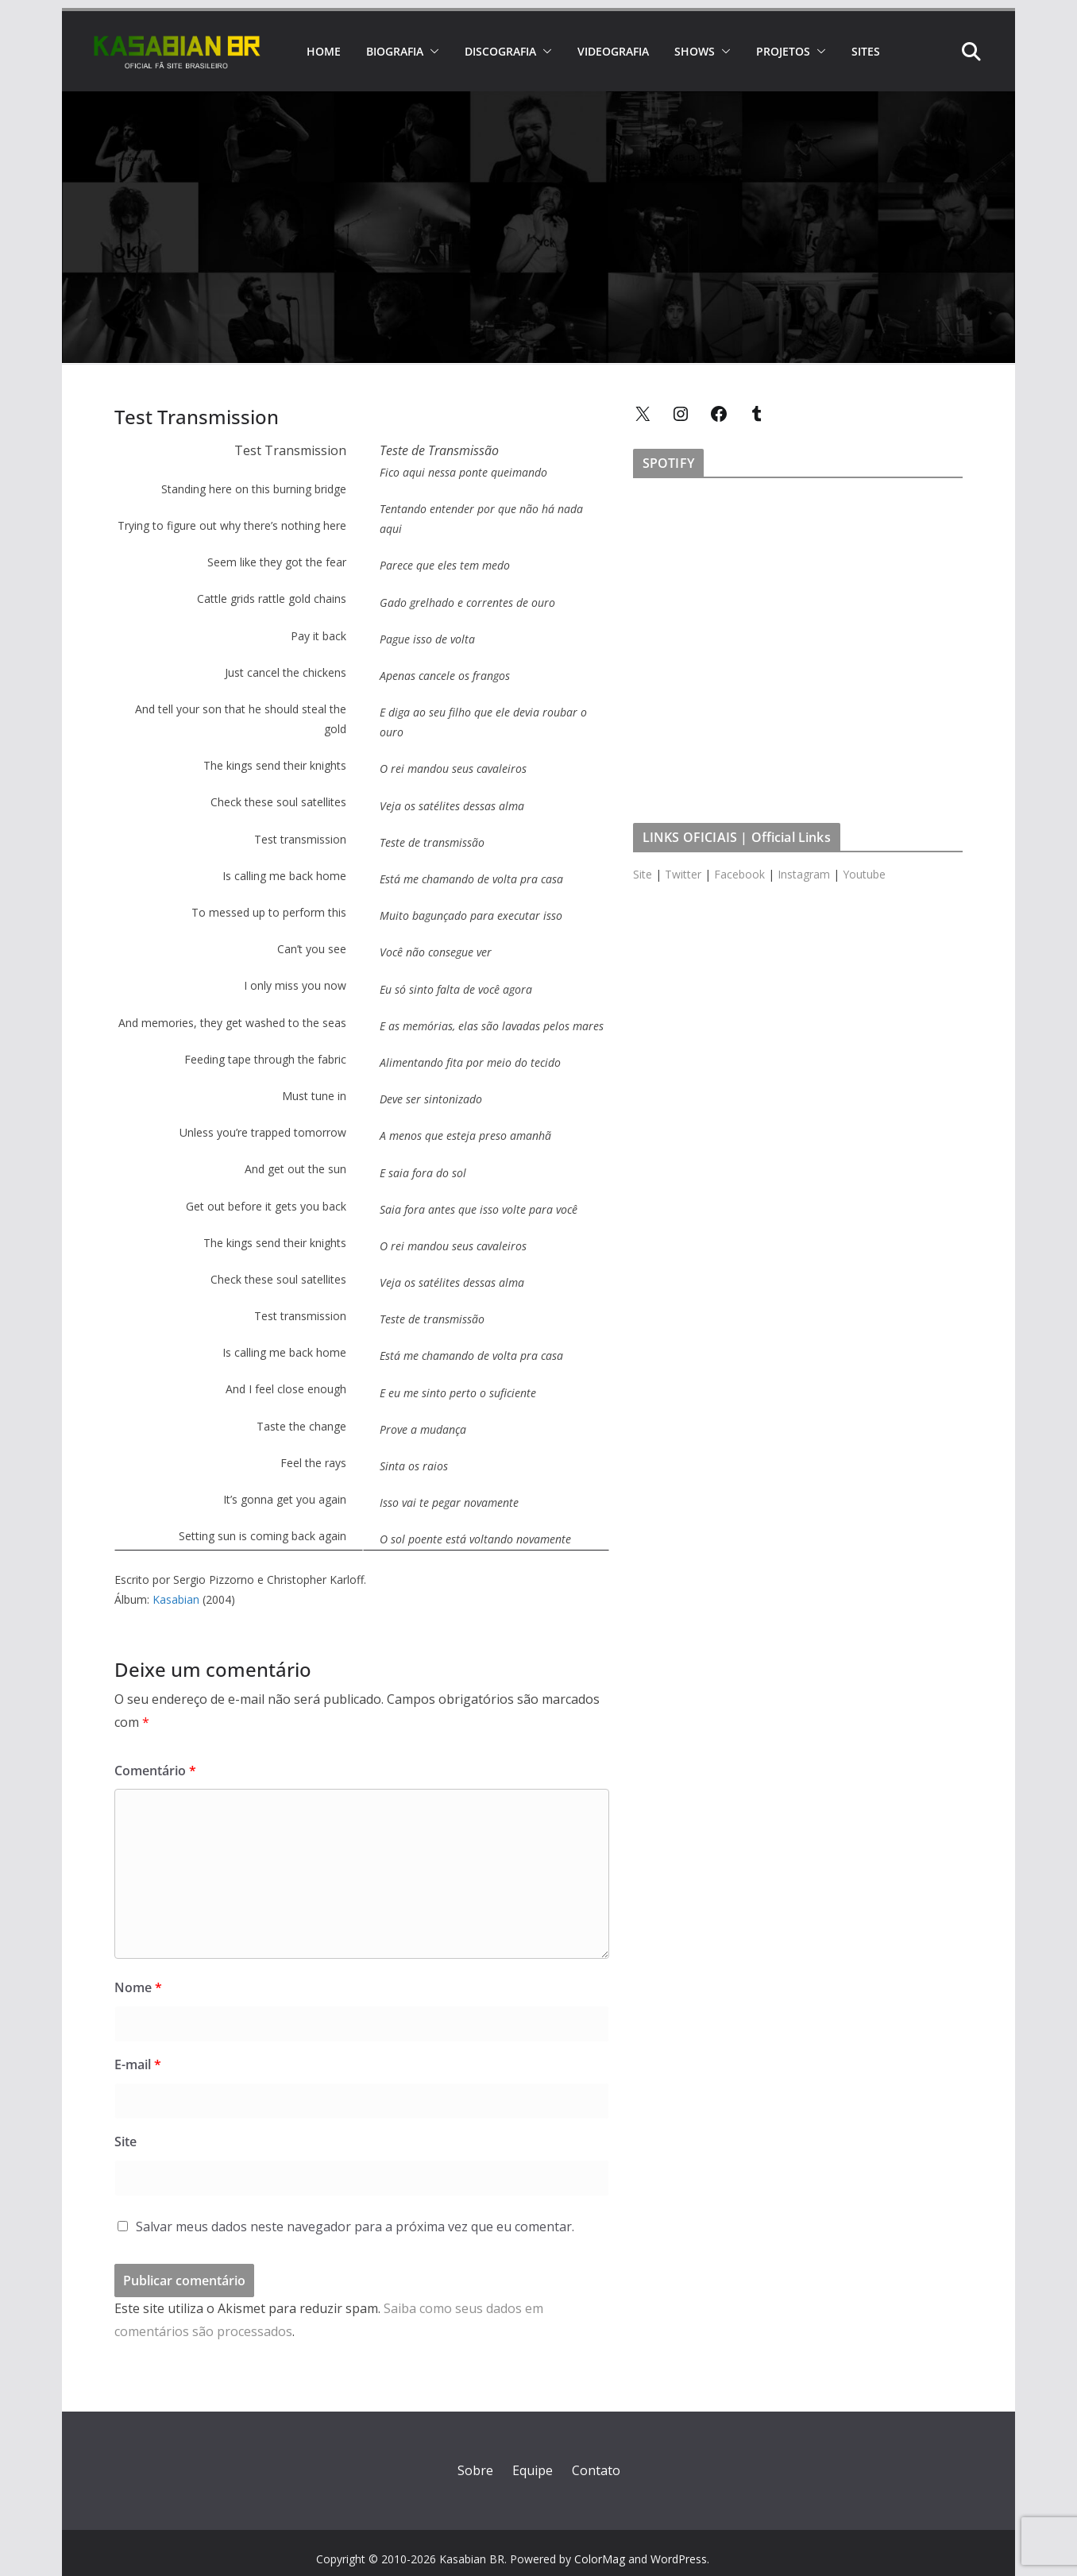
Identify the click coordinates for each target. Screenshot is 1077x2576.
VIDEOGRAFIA (613, 51)
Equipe (532, 2470)
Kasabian (175, 1599)
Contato (596, 2470)
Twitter (683, 874)
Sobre (475, 2470)
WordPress (678, 2558)
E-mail (137, 2064)
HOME (324, 51)
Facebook (739, 874)
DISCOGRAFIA (500, 51)
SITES (865, 51)
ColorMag (599, 2558)
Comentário (155, 1770)
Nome (138, 1987)
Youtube (864, 874)
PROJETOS (783, 51)
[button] (431, 52)
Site (125, 2141)
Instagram (804, 874)
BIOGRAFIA (394, 51)
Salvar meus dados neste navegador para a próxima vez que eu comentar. (355, 2226)
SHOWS (694, 51)
